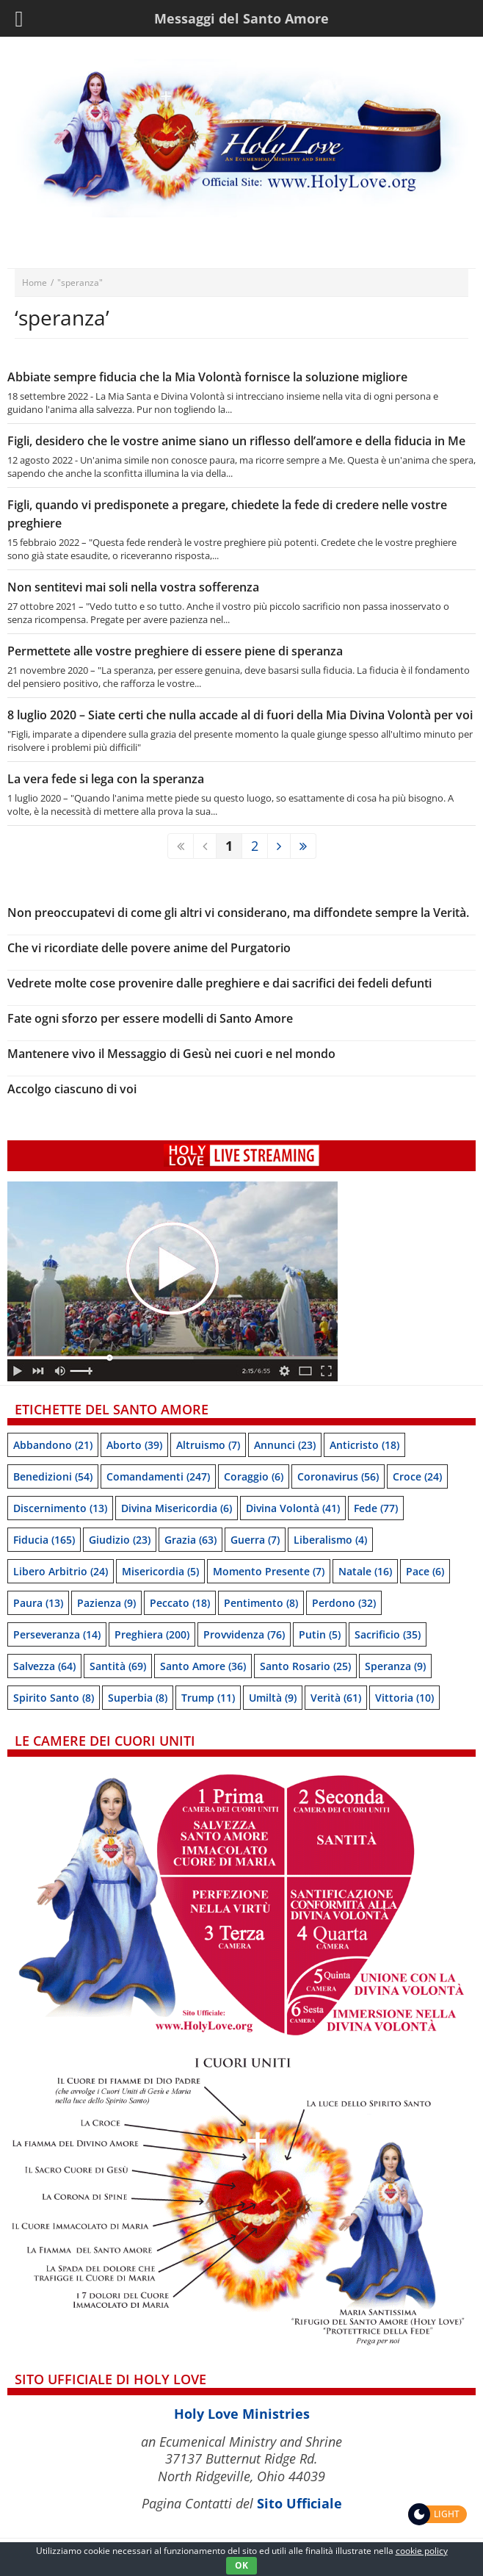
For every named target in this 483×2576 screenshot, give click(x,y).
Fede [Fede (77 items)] (376, 1508)
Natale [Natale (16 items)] (365, 1571)
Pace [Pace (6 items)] (425, 1571)
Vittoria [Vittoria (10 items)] (404, 1698)
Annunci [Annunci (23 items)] (285, 1445)
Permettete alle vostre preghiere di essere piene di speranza (175, 651)
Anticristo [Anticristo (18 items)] (364, 1445)
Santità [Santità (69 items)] (118, 1666)
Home (34, 282)
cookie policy (422, 2550)
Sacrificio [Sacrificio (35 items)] (388, 1634)
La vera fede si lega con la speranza (105, 779)
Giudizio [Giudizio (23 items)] (119, 1540)
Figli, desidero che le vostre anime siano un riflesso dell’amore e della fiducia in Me (236, 441)
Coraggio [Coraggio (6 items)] (253, 1476)
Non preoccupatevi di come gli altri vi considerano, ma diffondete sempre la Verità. (238, 912)
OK (241, 2565)
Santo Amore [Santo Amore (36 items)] (203, 1666)
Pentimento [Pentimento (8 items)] (261, 1603)
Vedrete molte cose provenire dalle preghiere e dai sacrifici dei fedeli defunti (219, 983)
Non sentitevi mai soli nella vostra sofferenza (133, 587)
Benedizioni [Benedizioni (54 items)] (52, 1476)
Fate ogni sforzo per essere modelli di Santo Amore (150, 1018)
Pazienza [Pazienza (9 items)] (106, 1603)
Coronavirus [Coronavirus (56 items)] (338, 1476)
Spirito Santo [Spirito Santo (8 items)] (53, 1698)
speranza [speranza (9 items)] (395, 1666)
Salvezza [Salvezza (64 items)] (44, 1666)
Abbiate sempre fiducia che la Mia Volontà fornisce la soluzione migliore (207, 377)
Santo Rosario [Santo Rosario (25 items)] (305, 1666)
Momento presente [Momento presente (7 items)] (268, 1571)
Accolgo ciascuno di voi (72, 1089)
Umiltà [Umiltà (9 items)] (273, 1698)
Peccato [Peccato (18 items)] (180, 1603)
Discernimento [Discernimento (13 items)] (60, 1508)
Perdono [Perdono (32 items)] (344, 1603)
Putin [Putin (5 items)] (320, 1634)
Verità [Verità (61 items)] (335, 1698)
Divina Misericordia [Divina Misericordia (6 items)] (176, 1508)
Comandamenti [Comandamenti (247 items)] (158, 1476)
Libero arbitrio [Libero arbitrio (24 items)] (60, 1571)
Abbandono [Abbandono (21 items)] (52, 1445)
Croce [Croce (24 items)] (417, 1476)
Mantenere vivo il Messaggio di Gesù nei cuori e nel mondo (171, 1054)
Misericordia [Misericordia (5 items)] (160, 1571)
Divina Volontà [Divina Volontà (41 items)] (293, 1508)
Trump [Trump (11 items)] (208, 1698)
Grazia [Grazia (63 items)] (190, 1540)
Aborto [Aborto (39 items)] (134, 1445)
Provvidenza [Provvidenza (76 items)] (244, 1634)
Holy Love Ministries (242, 2413)
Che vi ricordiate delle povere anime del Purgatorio (149, 948)
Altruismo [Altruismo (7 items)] (208, 1445)
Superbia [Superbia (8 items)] (137, 1698)
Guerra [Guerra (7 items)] (255, 1540)
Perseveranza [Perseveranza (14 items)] (57, 1634)
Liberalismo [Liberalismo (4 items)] (330, 1540)
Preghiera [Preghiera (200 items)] (152, 1634)
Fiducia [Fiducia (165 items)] (44, 1540)
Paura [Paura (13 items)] (38, 1603)
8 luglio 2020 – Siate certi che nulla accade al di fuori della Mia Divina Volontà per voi (240, 715)
